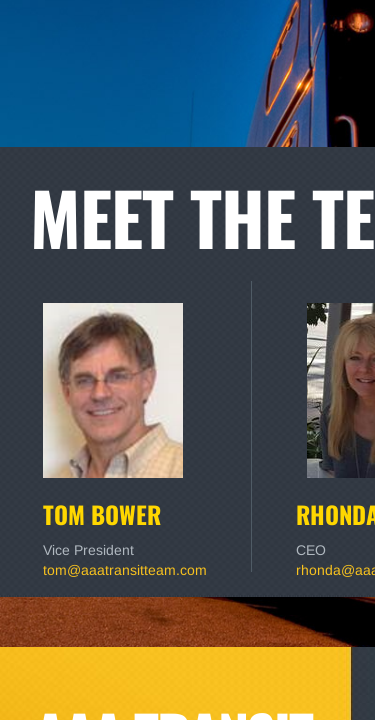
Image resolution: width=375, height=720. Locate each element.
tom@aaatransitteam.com (125, 570)
